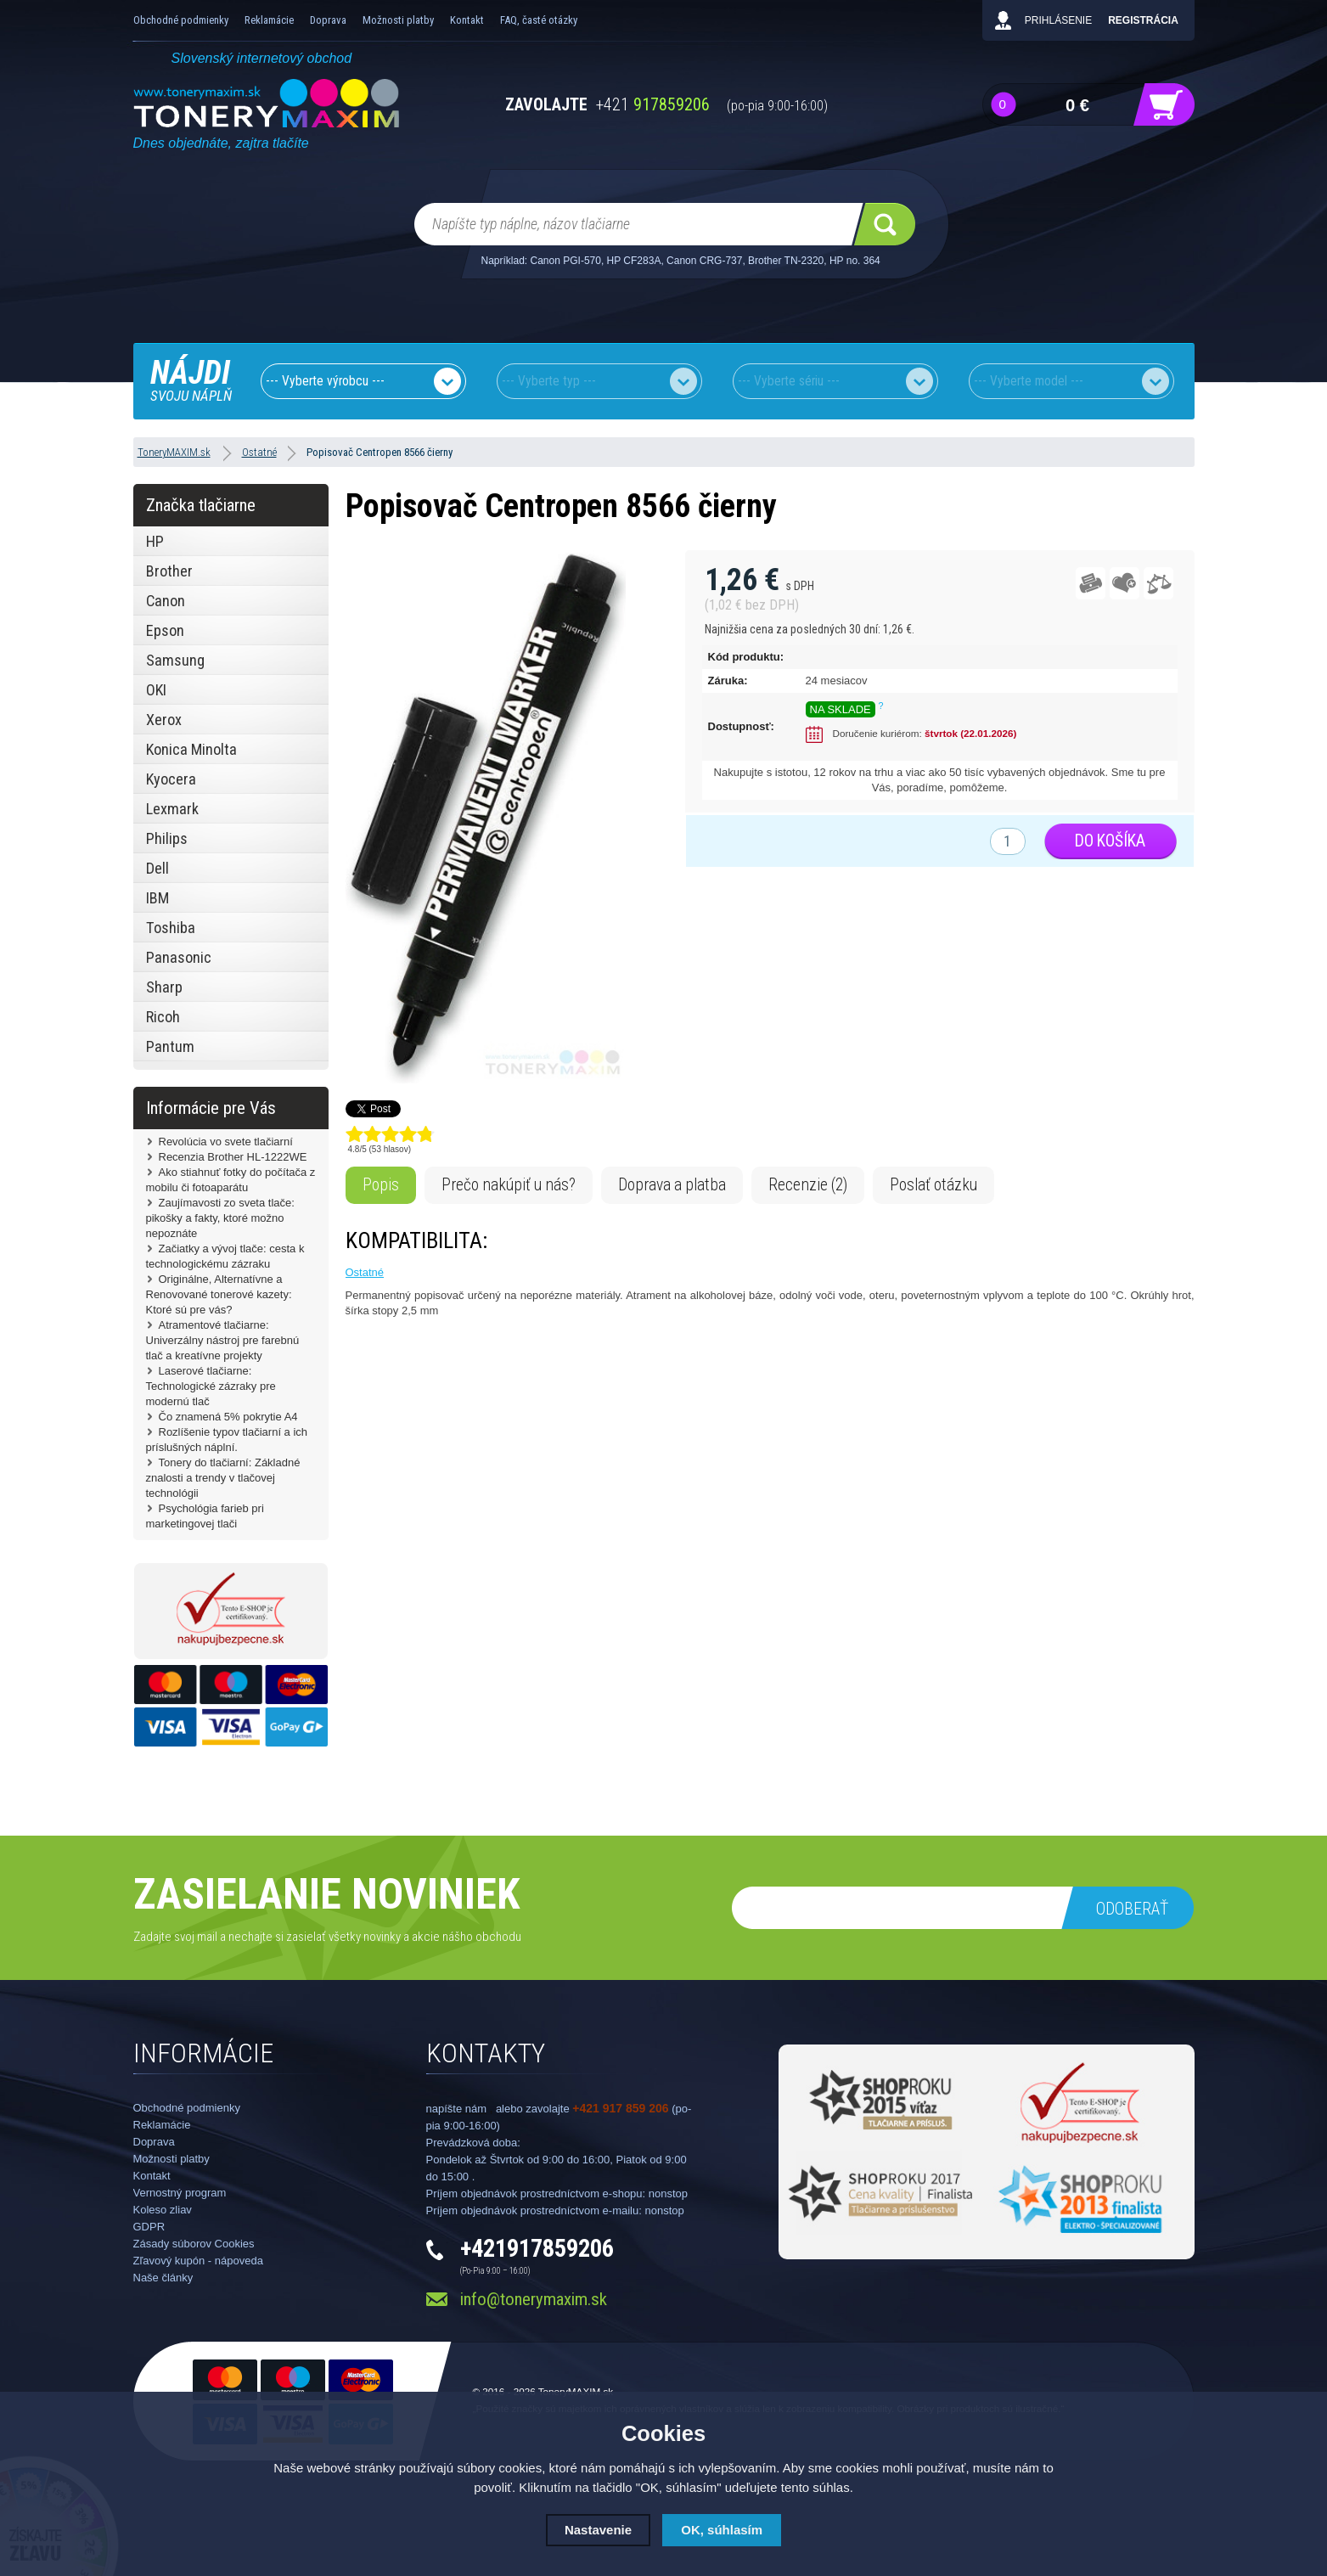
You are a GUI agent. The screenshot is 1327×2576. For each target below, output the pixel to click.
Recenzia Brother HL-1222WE (233, 1156)
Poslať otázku (933, 1185)
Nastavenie (598, 2530)
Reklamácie (269, 20)
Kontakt (467, 20)
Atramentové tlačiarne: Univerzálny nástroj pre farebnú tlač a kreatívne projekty (223, 1340)
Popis (381, 1185)
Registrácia (1143, 20)
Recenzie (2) (807, 1185)
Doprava (328, 20)
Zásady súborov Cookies (194, 2243)
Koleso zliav (162, 2209)
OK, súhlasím (721, 2530)
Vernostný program (180, 2192)
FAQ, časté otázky (538, 20)
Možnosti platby (398, 20)
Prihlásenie (1058, 20)
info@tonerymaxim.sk (533, 2299)
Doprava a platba (672, 1185)
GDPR (149, 2226)
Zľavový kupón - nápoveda (198, 2260)
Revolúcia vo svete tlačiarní (226, 1141)
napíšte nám (456, 2108)
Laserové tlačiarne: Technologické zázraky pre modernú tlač (211, 1386)
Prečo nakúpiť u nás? (508, 1185)
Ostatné (365, 1272)
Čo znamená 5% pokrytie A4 (228, 1416)
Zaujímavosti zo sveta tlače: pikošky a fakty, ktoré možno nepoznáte (220, 1218)
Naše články (163, 2277)
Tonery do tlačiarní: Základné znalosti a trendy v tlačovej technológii (223, 1477)
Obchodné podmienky (180, 20)
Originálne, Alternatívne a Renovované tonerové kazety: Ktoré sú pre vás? (219, 1294)
